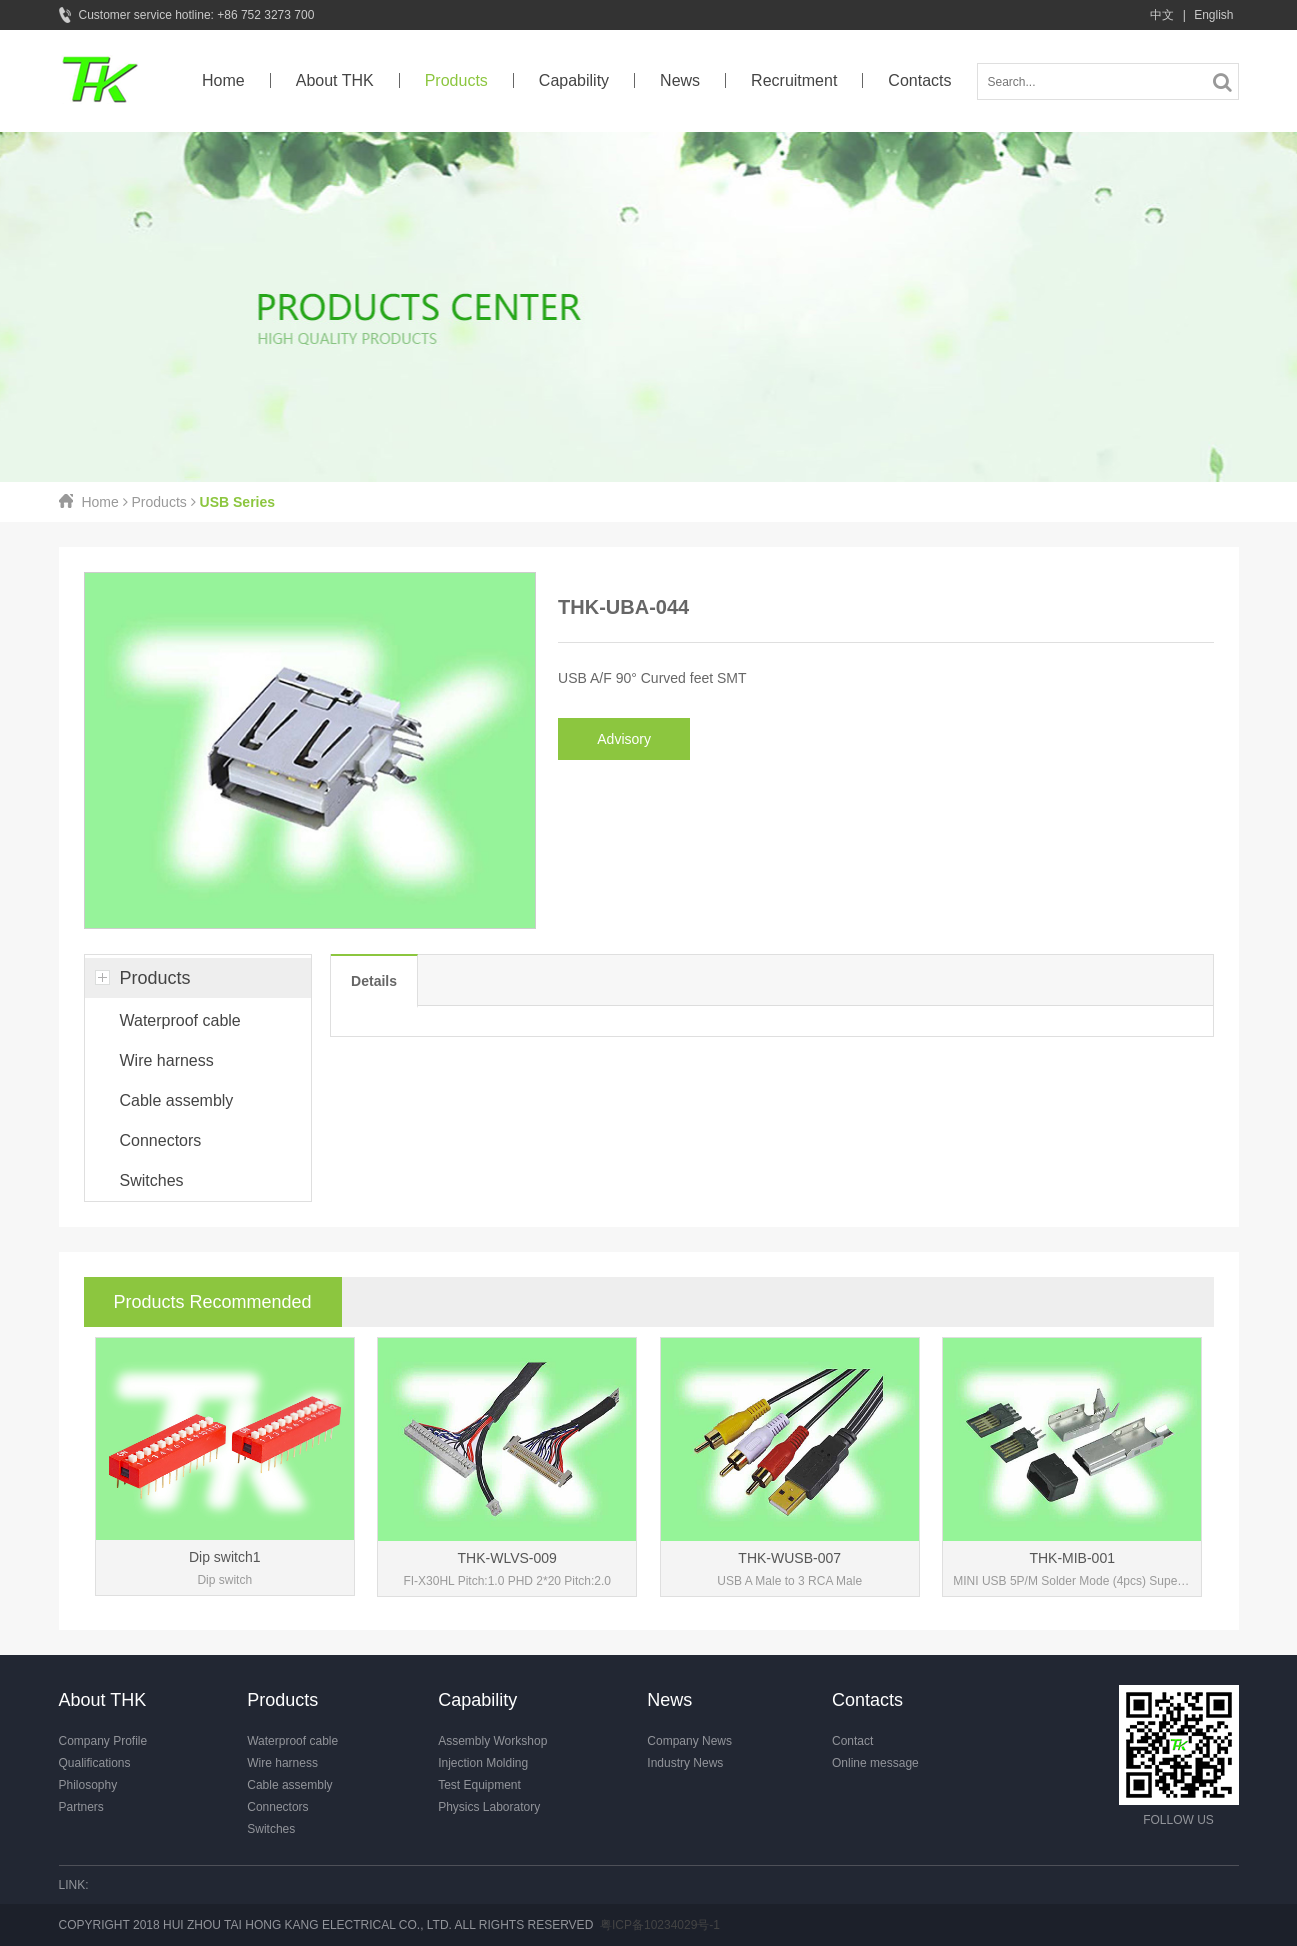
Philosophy (88, 1785)
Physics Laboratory (489, 1807)
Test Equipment (479, 1785)
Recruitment (794, 80)
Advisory (624, 739)
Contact (852, 1741)
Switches (152, 1180)
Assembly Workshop (492, 1741)
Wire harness (167, 1060)
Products (456, 80)
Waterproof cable (180, 1020)
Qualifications (95, 1763)
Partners (81, 1807)
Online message (875, 1763)
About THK (335, 80)
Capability (574, 80)
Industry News (685, 1763)
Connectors (161, 1140)
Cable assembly (177, 1100)
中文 (1162, 15)
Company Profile (103, 1741)
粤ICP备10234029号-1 (660, 1925)
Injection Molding (483, 1763)
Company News (689, 1741)
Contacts (919, 80)
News (680, 80)
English (1213, 15)
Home (223, 80)
